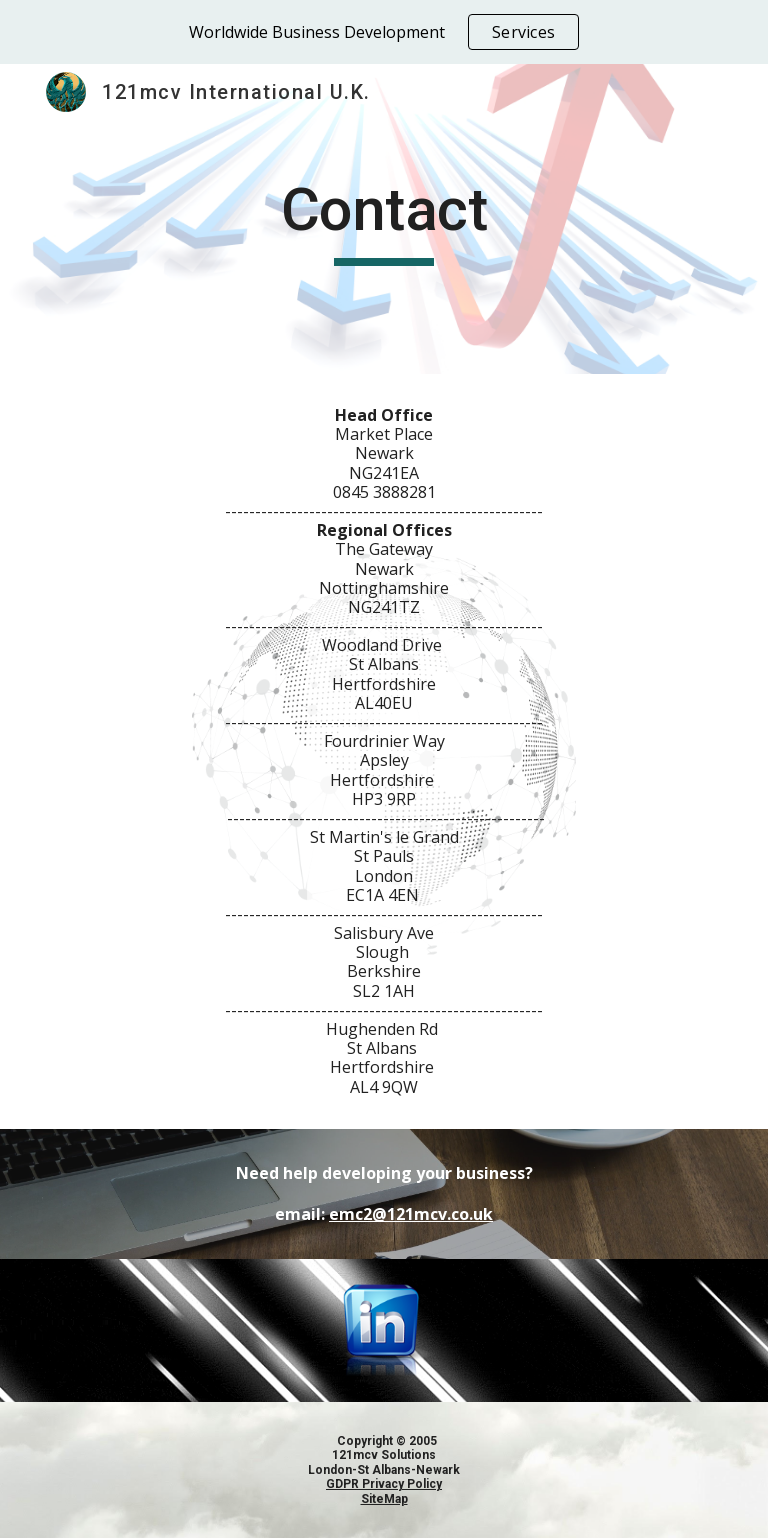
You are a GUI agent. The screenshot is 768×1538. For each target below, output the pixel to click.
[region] (384, 32)
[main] (383, 219)
